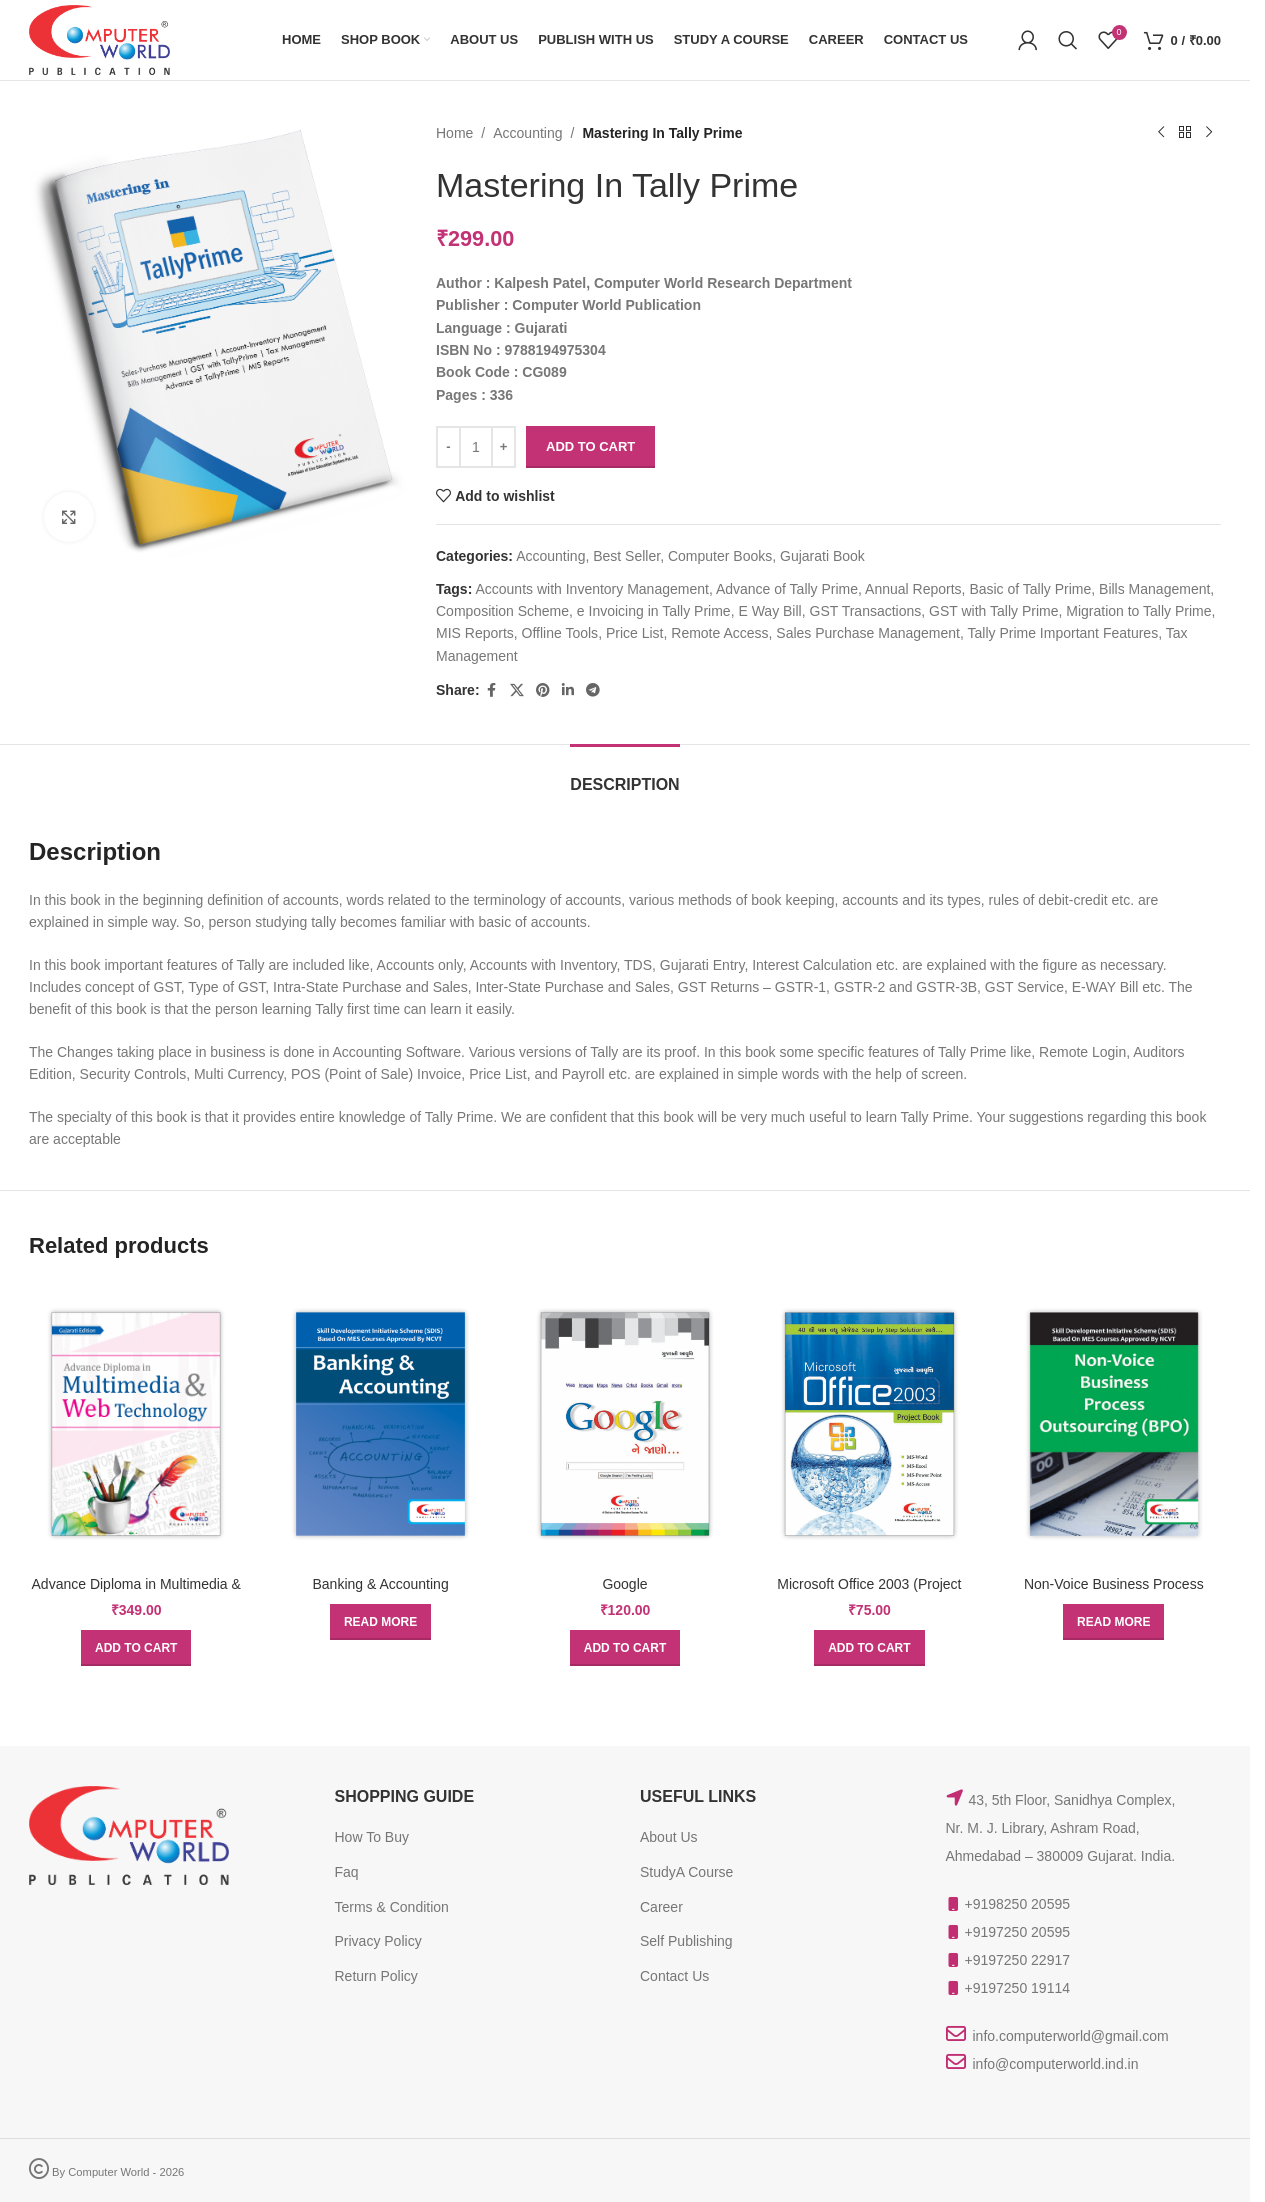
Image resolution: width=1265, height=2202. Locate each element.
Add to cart (590, 446)
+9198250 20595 (1018, 1904)
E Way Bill (770, 611)
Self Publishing (686, 1941)
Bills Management (1154, 589)
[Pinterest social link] (543, 690)
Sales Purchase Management (869, 633)
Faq (347, 1872)
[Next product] (1209, 133)
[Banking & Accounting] (380, 1424)
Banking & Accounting (380, 1584)
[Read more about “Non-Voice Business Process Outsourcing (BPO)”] (1113, 1622)
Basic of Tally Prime (1031, 589)
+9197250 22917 (1018, 1960)
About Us (669, 1837)
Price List (635, 633)
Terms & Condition (392, 1907)
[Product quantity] (476, 447)
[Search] (1068, 40)
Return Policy (376, 1976)
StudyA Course (686, 1872)
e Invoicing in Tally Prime (654, 611)
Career (661, 1907)
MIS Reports (475, 633)
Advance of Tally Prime (787, 589)
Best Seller (627, 556)
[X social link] (517, 690)
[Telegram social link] (593, 690)
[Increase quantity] (503, 447)
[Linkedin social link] (568, 690)
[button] (136, 1648)
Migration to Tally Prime (1139, 611)
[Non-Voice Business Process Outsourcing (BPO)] (1114, 1424)
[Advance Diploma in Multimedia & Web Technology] (136, 1424)
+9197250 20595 (1018, 1932)
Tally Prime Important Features (1063, 633)
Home (454, 133)
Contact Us (674, 1976)
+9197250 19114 (1018, 1988)
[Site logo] (99, 39)
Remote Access (720, 633)
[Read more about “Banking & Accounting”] (380, 1622)
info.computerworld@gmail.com (1071, 2036)
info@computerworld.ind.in (1056, 2064)
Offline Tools (560, 633)
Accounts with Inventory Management (592, 589)
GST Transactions (866, 611)
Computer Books (720, 556)
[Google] (625, 1424)
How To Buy (372, 1837)
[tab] (624, 774)
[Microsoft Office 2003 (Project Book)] (869, 1424)
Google (624, 1584)
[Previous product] (1161, 133)
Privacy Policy (378, 1941)
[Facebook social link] (492, 690)
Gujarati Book (822, 556)
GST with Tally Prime (993, 611)
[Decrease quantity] (448, 447)
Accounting (528, 133)
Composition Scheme (502, 611)
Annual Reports (913, 589)
